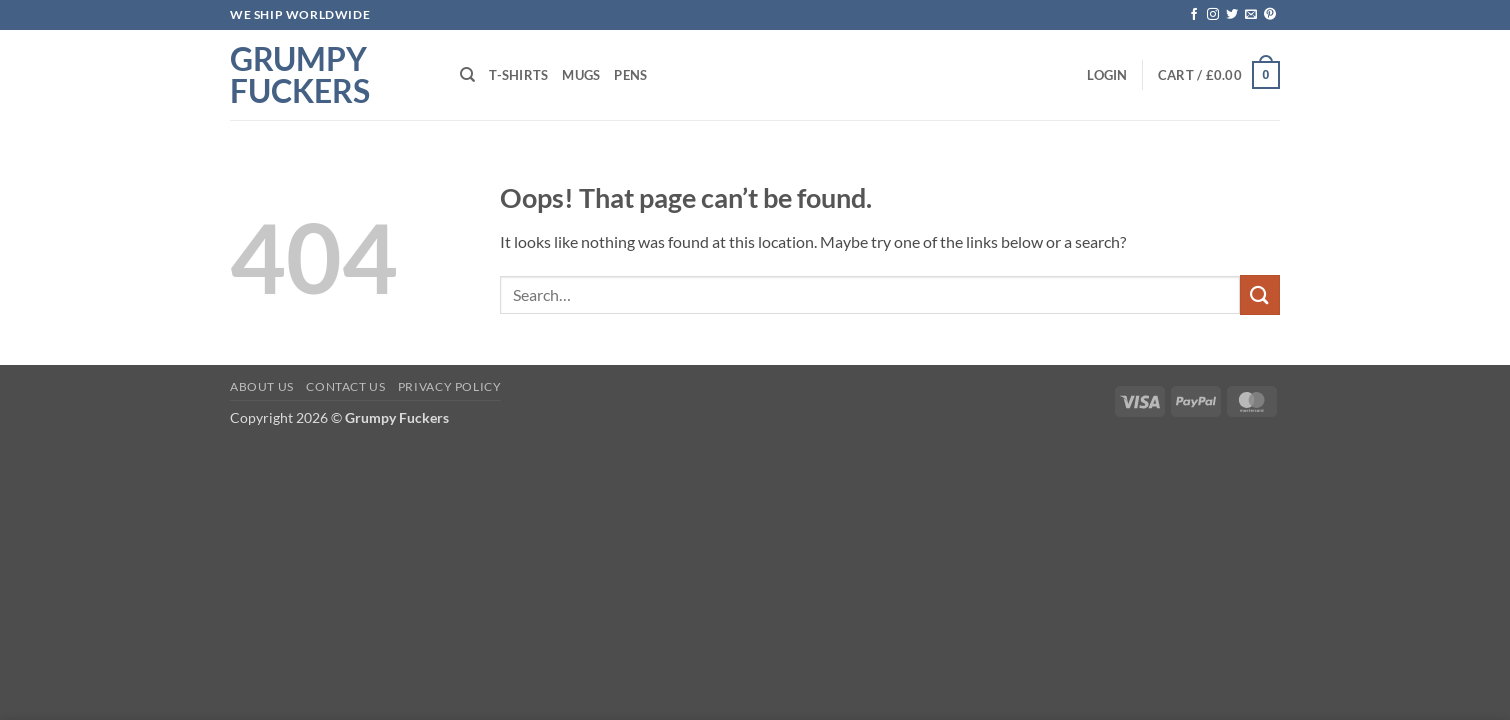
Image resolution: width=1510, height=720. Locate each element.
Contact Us (345, 386)
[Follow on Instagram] (1213, 15)
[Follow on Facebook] (1194, 15)
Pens (630, 75)
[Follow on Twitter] (1232, 15)
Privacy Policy (450, 386)
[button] (1107, 75)
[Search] (467, 75)
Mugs (581, 75)
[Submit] (1260, 294)
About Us (262, 386)
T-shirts (518, 75)
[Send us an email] (1251, 15)
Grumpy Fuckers (300, 75)
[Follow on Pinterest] (1270, 15)
